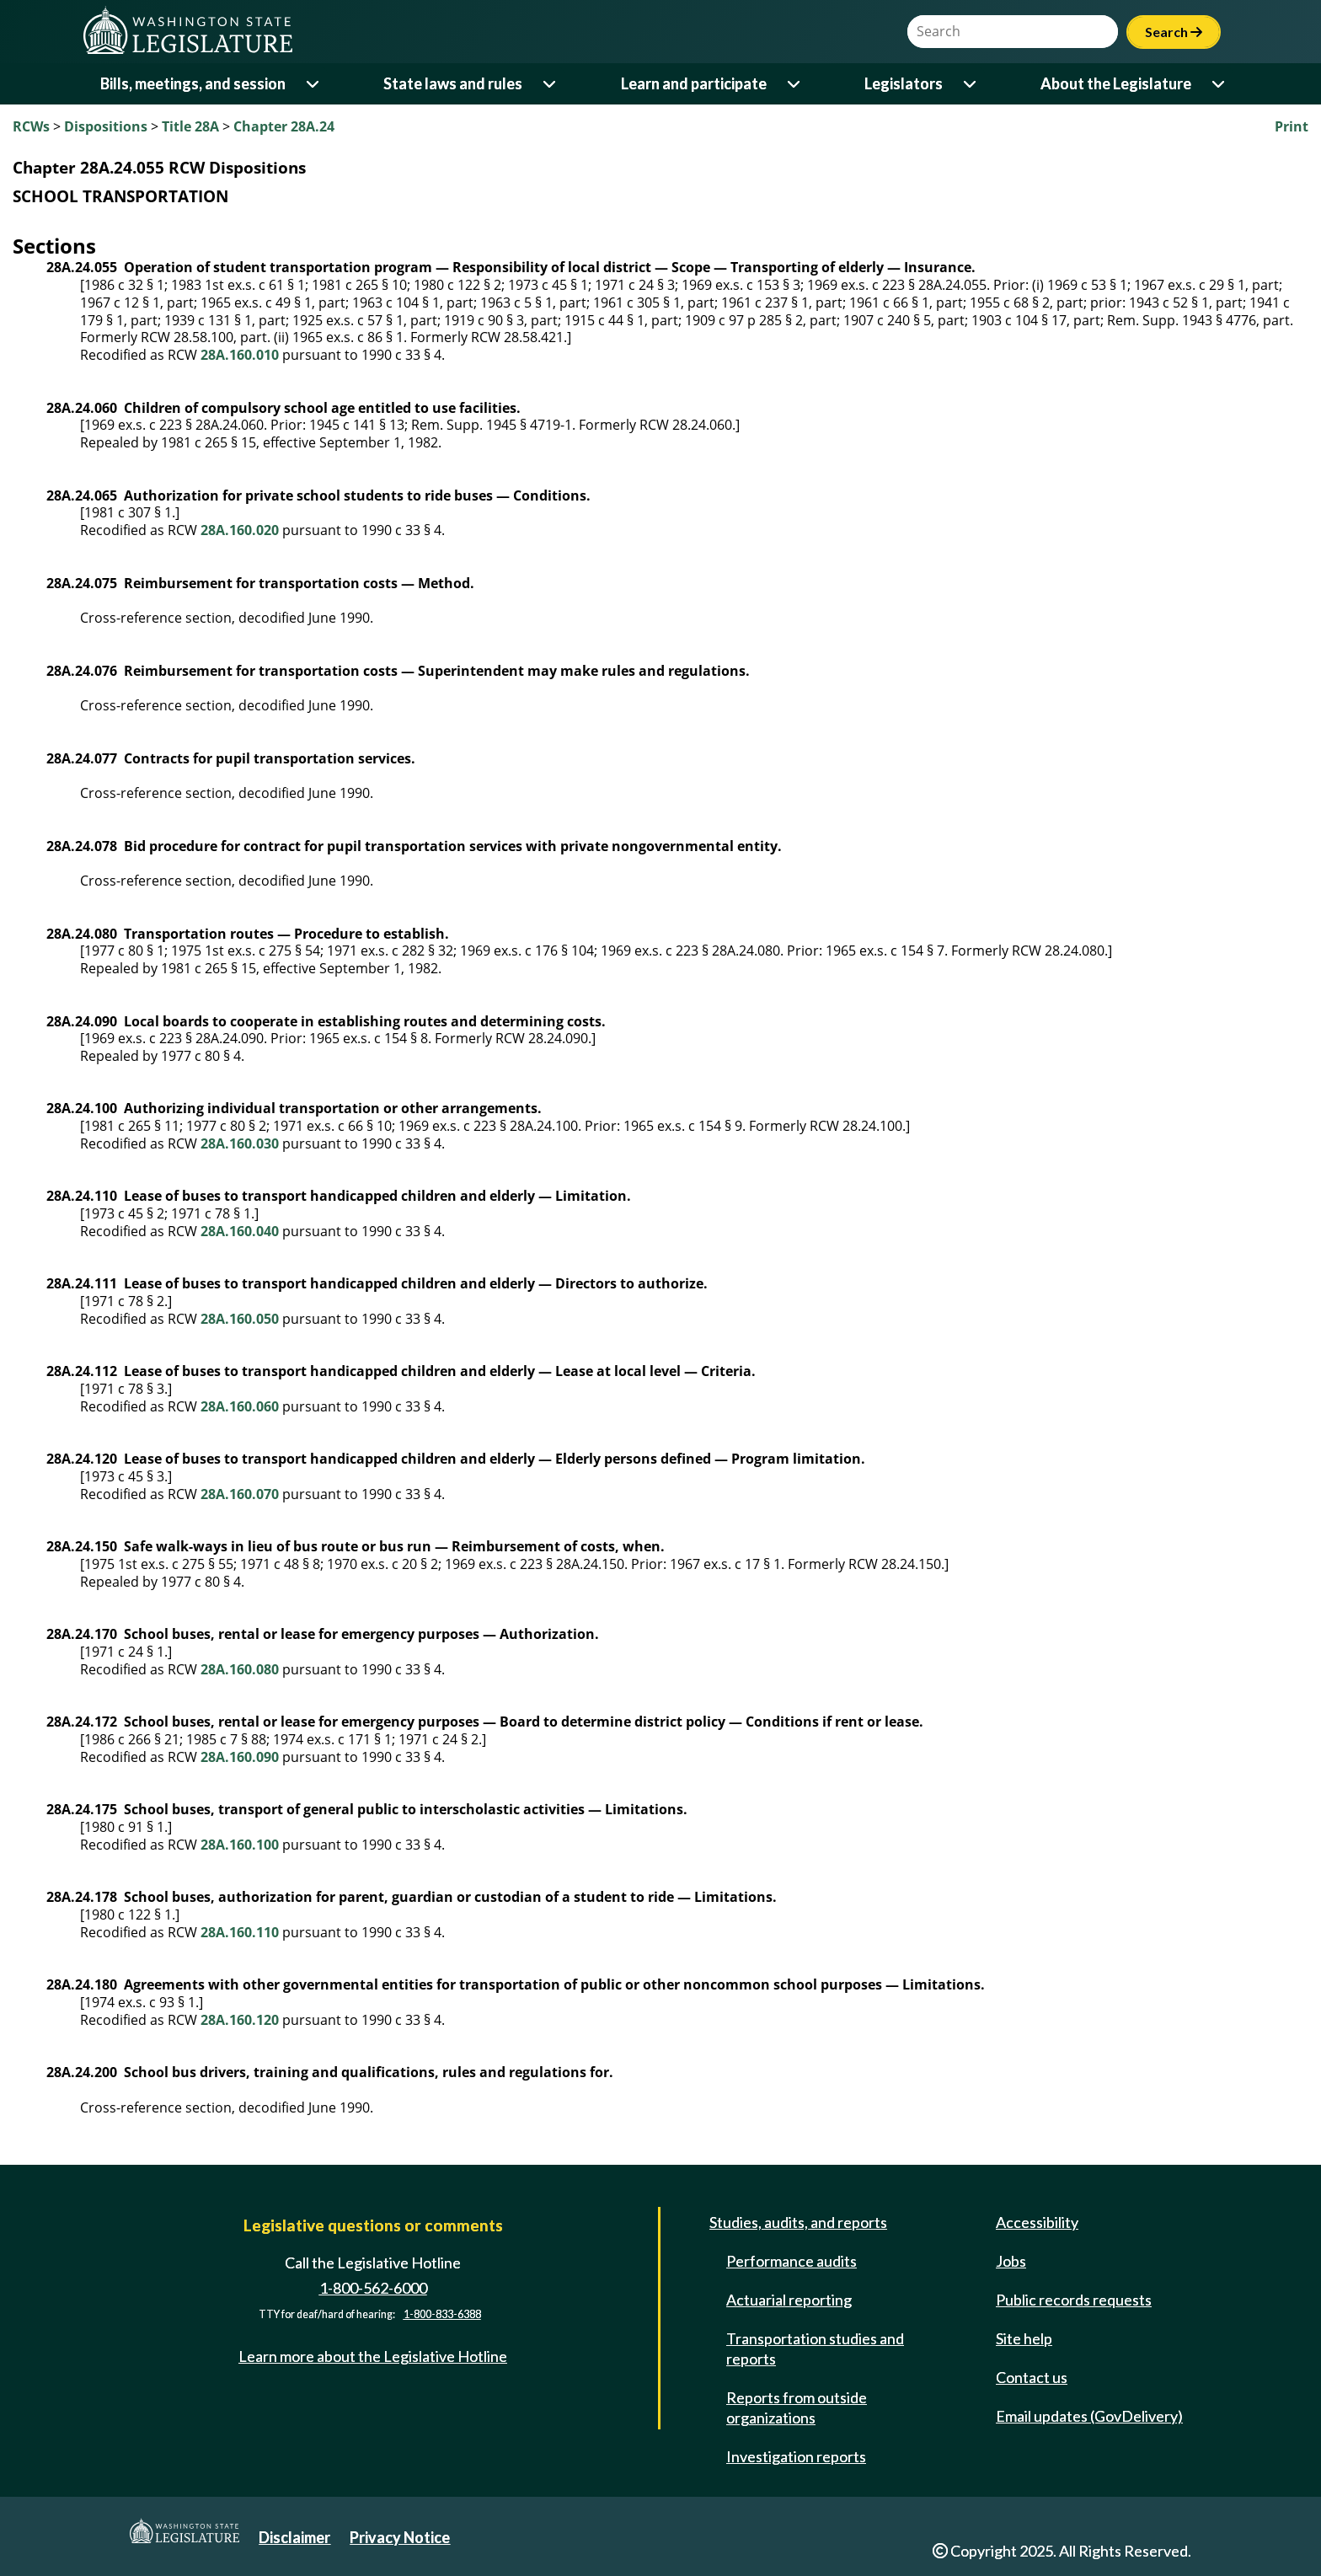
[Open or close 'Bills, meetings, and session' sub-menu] (314, 83)
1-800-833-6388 (442, 2314)
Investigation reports (796, 2456)
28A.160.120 (240, 2020)
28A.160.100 (240, 1844)
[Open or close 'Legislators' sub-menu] (971, 83)
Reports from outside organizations (796, 2407)
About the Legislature (1115, 83)
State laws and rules (452, 83)
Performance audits (791, 2261)
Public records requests (1074, 2299)
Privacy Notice (400, 2537)
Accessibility (1037, 2222)
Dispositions (105, 126)
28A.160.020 (240, 530)
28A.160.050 (240, 1318)
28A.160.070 (240, 1494)
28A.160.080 (240, 1669)
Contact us (1031, 2377)
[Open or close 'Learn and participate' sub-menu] (795, 83)
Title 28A (190, 126)
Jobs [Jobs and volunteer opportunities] (1011, 2261)
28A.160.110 (240, 1932)
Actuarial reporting (789, 2299)
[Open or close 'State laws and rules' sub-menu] (550, 83)
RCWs (31, 126)
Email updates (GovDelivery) (1089, 2416)
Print (1291, 126)
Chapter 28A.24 (283, 126)
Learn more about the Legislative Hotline (372, 2356)
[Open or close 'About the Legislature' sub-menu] (1219, 83)
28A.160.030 (240, 1143)
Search (1173, 32)
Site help (1024, 2338)
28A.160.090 (240, 1757)
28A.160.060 (240, 1406)
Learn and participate (694, 83)
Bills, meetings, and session (193, 83)
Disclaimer (294, 2537)
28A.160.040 (240, 1231)
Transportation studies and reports (815, 2348)
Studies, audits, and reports (798, 2222)
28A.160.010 (240, 354)
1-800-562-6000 (373, 2288)
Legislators (903, 83)
